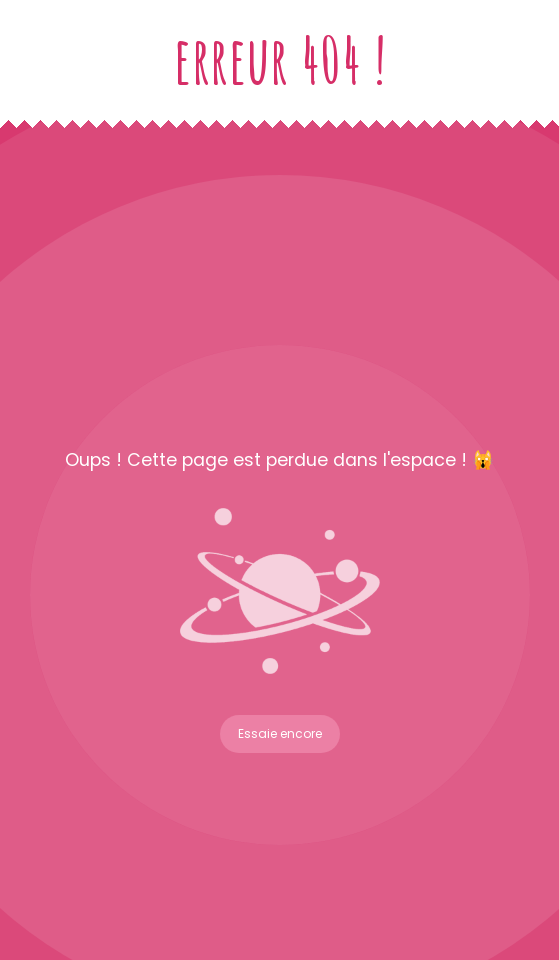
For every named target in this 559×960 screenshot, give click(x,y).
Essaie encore (280, 733)
